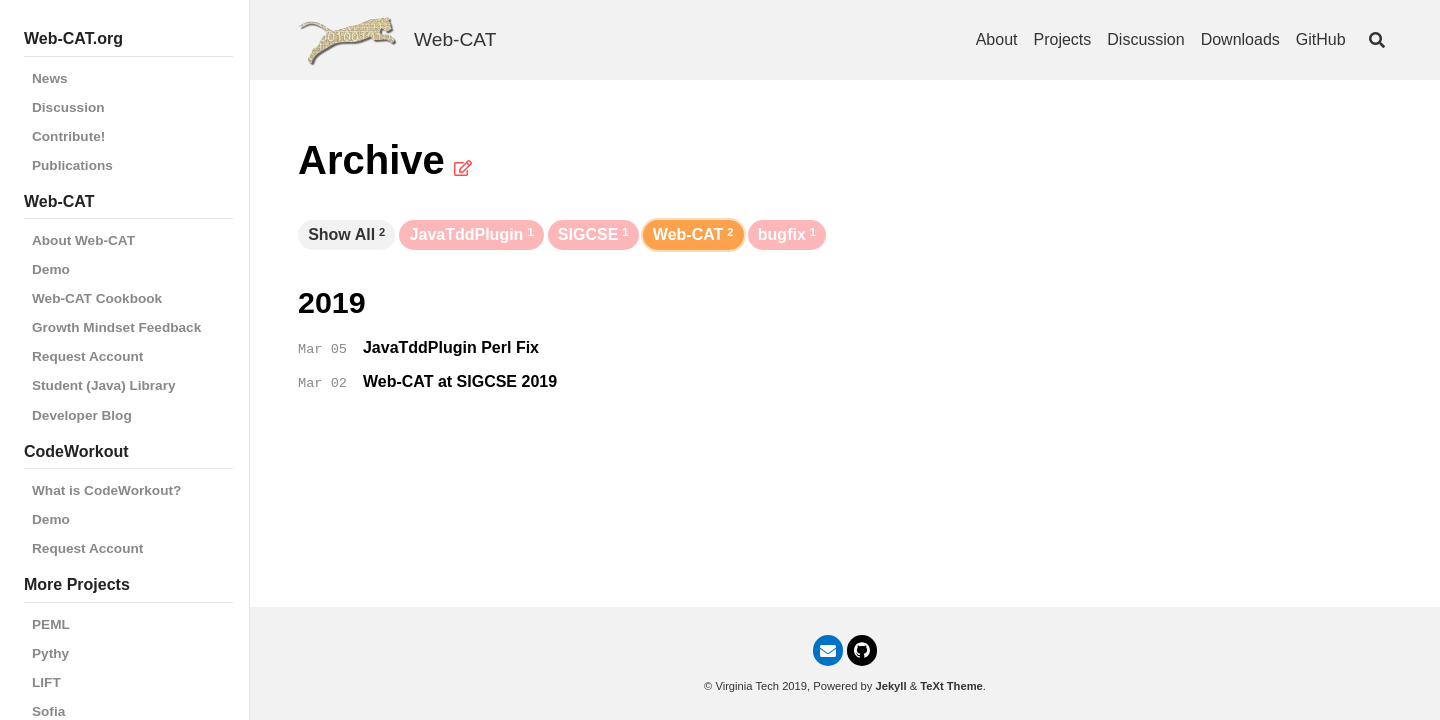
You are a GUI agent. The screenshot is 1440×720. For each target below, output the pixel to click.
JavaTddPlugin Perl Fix (451, 347)
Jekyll (890, 686)
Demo (51, 269)
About (997, 39)
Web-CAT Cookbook (97, 298)
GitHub (1321, 39)
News (50, 78)
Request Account (87, 356)
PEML (51, 624)
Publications (72, 165)
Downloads (1240, 39)
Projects (1063, 39)
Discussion (68, 107)
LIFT (46, 682)
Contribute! (68, 136)
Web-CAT (455, 39)
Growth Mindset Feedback (116, 327)
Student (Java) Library (104, 385)
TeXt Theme (951, 686)
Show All (346, 234)
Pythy (50, 653)
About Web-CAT (83, 240)
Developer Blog (82, 415)
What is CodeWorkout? (106, 490)
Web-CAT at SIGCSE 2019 (460, 381)
